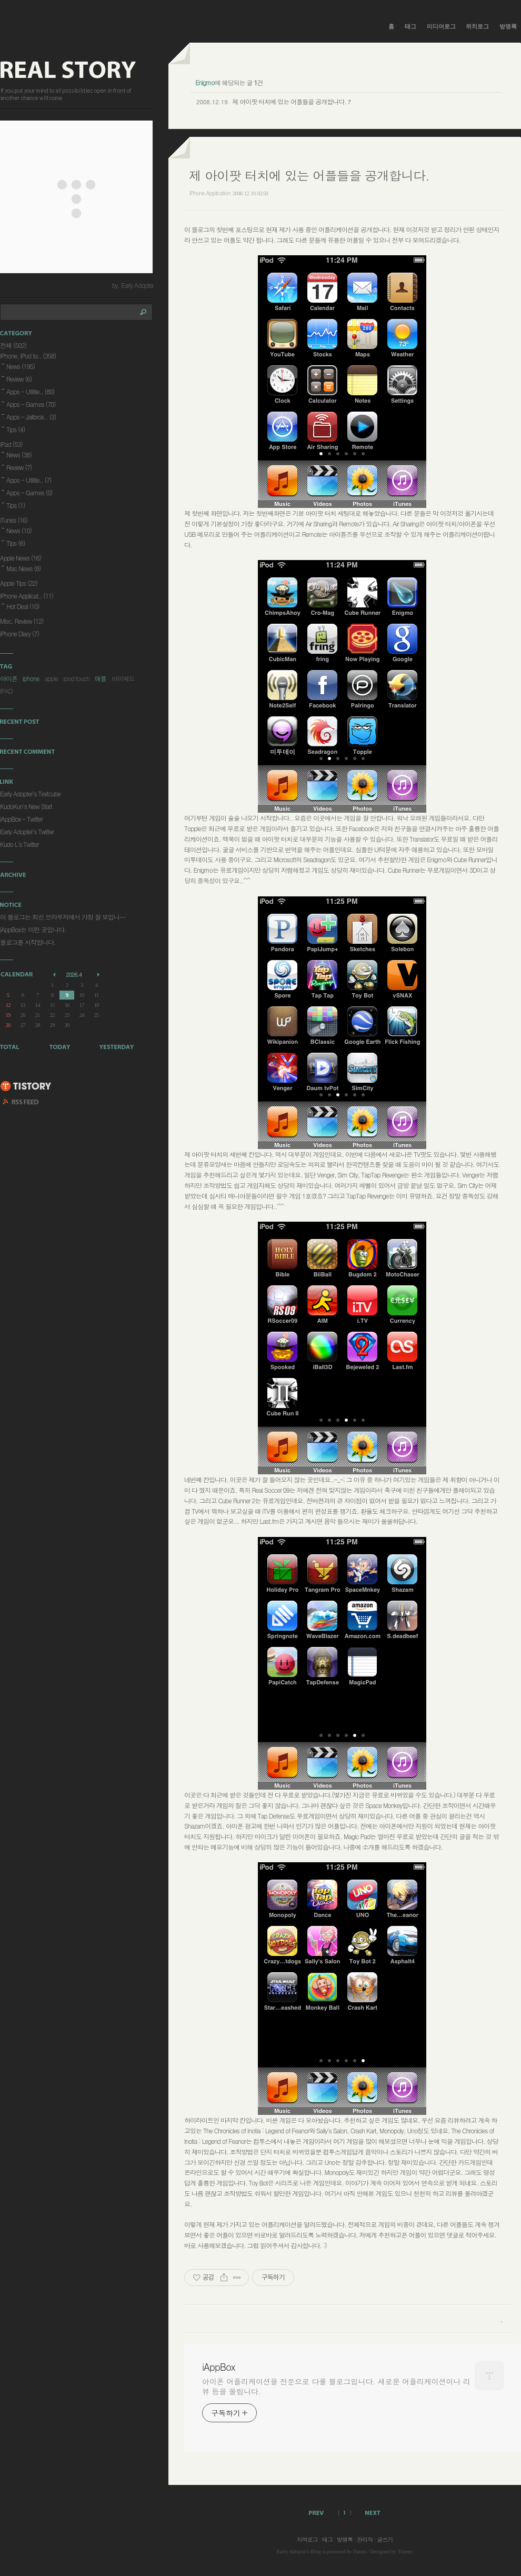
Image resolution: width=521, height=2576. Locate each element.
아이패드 (123, 678)
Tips (15, 429)
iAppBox (218, 2367)
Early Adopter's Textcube (30, 793)
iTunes (13, 519)
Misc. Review (21, 620)
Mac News (23, 568)
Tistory (405, 2551)
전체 (13, 345)
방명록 (508, 26)
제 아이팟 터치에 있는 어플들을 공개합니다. (289, 101)
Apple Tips (18, 582)
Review (19, 378)
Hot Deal (22, 606)
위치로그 (477, 26)
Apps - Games (31, 404)
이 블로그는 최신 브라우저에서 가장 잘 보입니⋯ (62, 916)
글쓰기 (385, 2539)
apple (51, 678)
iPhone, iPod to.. (28, 355)
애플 (100, 678)
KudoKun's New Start (26, 806)
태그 (410, 26)
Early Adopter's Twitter (27, 831)
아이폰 (8, 678)
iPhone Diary (19, 633)
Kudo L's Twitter (19, 844)
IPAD (6, 690)
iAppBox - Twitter (21, 818)
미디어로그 (441, 26)
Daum (359, 2551)
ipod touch (76, 678)
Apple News (20, 557)
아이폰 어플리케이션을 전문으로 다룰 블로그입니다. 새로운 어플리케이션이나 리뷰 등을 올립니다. (336, 2386)
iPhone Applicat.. (26, 595)
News (20, 366)
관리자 (365, 2539)
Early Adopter (291, 2551)
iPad (11, 444)
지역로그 (307, 2539)
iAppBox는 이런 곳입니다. (33, 929)
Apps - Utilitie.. (30, 391)
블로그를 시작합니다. (28, 941)
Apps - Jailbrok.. (31, 416)
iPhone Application (209, 193)
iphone (31, 678)
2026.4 (74, 975)
